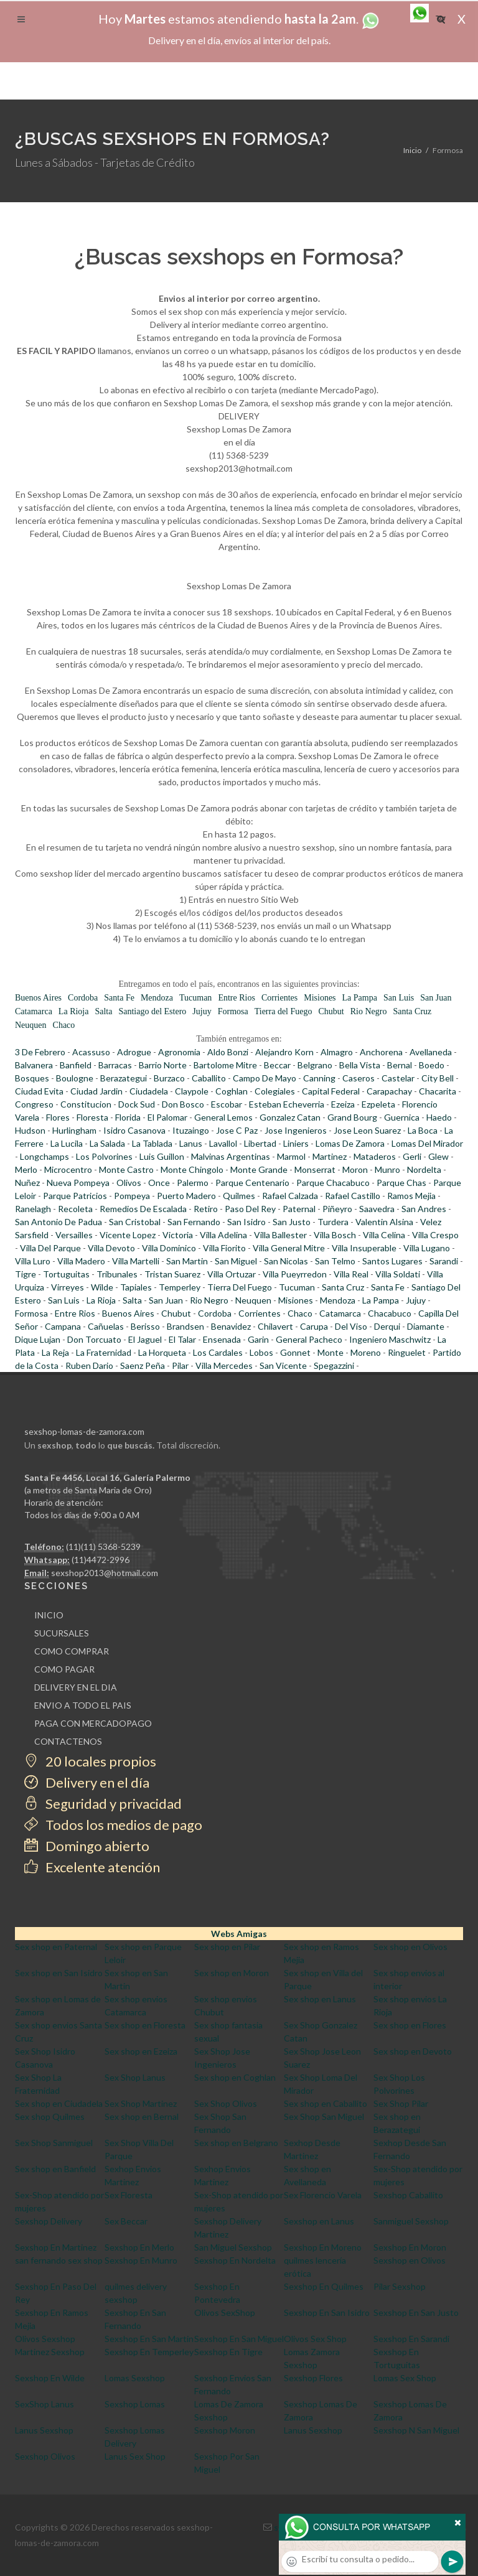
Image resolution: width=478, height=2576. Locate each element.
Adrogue (134, 1052)
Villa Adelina (223, 1235)
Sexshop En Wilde (50, 2378)
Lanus (190, 1143)
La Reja (55, 1352)
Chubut (331, 1011)
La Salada (107, 1143)
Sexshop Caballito (408, 2195)
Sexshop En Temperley (149, 2351)
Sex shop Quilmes (50, 2116)
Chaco (64, 1025)
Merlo (26, 1169)
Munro (387, 1169)
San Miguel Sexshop (233, 2247)
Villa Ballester (280, 1235)
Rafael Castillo (352, 1195)
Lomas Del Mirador (427, 1143)
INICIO (48, 1615)
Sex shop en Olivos (410, 1946)
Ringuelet (407, 1352)
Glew (438, 1156)
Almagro (337, 1052)
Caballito (209, 1078)
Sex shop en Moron (231, 1972)
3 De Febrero (40, 1052)
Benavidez (231, 1326)
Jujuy (201, 1011)
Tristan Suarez (172, 1274)
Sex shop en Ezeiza (141, 2051)
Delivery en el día (86, 1782)
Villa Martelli (135, 1261)
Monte (330, 1352)
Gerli (412, 1156)
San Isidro (246, 1221)
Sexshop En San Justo (416, 2312)
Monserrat (314, 1169)
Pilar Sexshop (399, 2286)
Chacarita (437, 1091)
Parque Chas (401, 1182)
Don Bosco (183, 1104)
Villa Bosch (335, 1235)
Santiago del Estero (152, 1011)
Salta (103, 1011)
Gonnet (295, 1352)
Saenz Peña (142, 1365)
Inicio (412, 150)
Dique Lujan (37, 1339)
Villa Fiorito (224, 1248)
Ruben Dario (89, 1365)
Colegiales (275, 1091)
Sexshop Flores (313, 2378)
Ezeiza (343, 1104)
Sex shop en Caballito (325, 2103)
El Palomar (167, 1117)
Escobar (226, 1104)
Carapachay (389, 1091)
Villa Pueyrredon (295, 1274)
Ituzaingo (190, 1130)
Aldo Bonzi (227, 1052)
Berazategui (123, 1078)
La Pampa (359, 997)
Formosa (233, 1011)
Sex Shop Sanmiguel (54, 2142)
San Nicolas (286, 1261)
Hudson (30, 1130)
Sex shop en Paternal (56, 1946)
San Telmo (335, 1261)
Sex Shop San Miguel (324, 2116)
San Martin (187, 1261)
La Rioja (74, 1011)
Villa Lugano (426, 1248)
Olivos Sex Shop (315, 2338)
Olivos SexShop (224, 2312)
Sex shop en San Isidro (59, 1972)
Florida (128, 1117)
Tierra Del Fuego (239, 1287)
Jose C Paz (237, 1130)
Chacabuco (389, 1313)
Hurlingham (74, 1130)
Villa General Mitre (289, 1248)
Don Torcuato (94, 1339)
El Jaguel (145, 1339)
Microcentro (68, 1169)
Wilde (102, 1287)
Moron (355, 1169)
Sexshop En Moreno (323, 2247)
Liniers (296, 1143)
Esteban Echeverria (286, 1104)
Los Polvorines (104, 1156)
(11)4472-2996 (100, 1559)
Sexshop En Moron (409, 2247)
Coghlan (231, 1091)
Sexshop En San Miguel (239, 2338)
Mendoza (157, 997)
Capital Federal (331, 1091)
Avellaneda (431, 1052)
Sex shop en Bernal (142, 2116)
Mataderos (375, 1156)
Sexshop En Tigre (228, 2351)
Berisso (145, 1326)
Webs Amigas (239, 1933)
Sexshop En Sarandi (411, 2338)
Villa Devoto (111, 1248)
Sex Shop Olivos (225, 2103)
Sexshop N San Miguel (416, 2430)
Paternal (299, 1208)
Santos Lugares (392, 1261)
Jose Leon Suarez (367, 1130)
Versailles (74, 1235)
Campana (63, 1326)
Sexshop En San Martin (149, 2338)
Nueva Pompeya (78, 1182)
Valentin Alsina (384, 1221)
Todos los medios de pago (113, 1824)
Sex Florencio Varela (323, 2195)
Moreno (365, 1352)
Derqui (387, 1326)
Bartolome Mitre (225, 1065)
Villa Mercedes (224, 1365)
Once (159, 1182)
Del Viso (351, 1326)
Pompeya (132, 1195)
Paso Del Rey (250, 1208)
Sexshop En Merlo (139, 2247)
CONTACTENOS (68, 1741)
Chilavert (275, 1326)
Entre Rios (236, 997)
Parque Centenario (252, 1182)
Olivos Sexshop (45, 2338)
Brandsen (185, 1326)
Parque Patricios (75, 1195)
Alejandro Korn (284, 1052)
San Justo (292, 1221)
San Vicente (283, 1365)
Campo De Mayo (264, 1078)
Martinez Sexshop (50, 2351)
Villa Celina (384, 1235)
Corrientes (279, 997)
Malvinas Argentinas (230, 1156)
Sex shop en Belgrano (236, 2142)
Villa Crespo (435, 1235)
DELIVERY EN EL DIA (75, 1687)
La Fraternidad (103, 1352)
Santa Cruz (412, 1011)
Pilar (180, 1365)
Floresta (92, 1117)
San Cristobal (135, 1221)
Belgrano (315, 1065)
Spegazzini (334, 1365)
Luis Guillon (161, 1156)
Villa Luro (32, 1261)
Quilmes (239, 1195)
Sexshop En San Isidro (327, 2312)
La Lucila (66, 1143)
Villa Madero (81, 1261)
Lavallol (223, 1143)
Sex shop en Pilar (227, 1946)
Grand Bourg (352, 1117)
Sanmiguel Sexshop (411, 2221)
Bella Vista (359, 1065)
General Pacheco (309, 1339)
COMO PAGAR (64, 1669)
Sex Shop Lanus (135, 2077)
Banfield (75, 1065)
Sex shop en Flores (409, 2025)
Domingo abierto (86, 1845)
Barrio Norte (163, 1065)
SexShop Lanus (44, 2404)
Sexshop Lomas (135, 2404)
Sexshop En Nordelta (235, 2260)
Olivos (128, 1182)
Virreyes (67, 1287)
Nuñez (27, 1182)
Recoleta (75, 1208)
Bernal (399, 1065)
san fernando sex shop (59, 2260)
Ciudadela (148, 1091)
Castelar (398, 1078)
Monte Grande (259, 1169)
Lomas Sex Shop (404, 2378)
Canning (319, 1078)
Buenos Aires (38, 997)
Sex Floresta (128, 2195)
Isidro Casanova (134, 1130)
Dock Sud (136, 1104)
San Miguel (236, 1261)
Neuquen (31, 1025)
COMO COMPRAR (71, 1651)
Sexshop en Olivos (409, 2260)
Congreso (34, 1104)
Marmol (291, 1156)
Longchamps (44, 1156)
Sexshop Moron (224, 2430)
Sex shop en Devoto (412, 2051)
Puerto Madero (186, 1195)
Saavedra (377, 1208)
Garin (258, 1339)
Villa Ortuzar (231, 1274)
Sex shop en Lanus (320, 1999)
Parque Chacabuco (333, 1182)
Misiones (319, 997)
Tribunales (117, 1274)
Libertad (260, 1143)
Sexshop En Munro (141, 2260)
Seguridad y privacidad (103, 1803)
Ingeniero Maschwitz (390, 1339)
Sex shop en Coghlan (235, 2077)
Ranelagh (33, 1208)
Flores (58, 1117)
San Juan (435, 997)
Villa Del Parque (50, 1248)
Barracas (115, 1065)
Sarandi (443, 1261)
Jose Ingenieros (296, 1130)
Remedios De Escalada (143, 1208)
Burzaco (169, 1078)
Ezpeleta (378, 1104)
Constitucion (85, 1104)
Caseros (358, 1078)
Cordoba (83, 997)
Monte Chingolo (192, 1169)
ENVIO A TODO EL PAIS (82, 1705)
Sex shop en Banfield (55, 2168)
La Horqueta (162, 1352)
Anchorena (381, 1052)
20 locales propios (90, 1761)
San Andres (423, 1208)
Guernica (401, 1117)
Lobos (261, 1352)
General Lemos (223, 1117)
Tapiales (136, 1287)
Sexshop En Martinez (55, 2247)
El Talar (182, 1339)
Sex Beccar (126, 2221)
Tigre (25, 1274)
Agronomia (179, 1052)
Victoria (177, 1235)
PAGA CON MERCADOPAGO (93, 1723)
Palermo (193, 1182)
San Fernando (193, 1221)
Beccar (277, 1065)
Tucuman (195, 997)
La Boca (423, 1130)
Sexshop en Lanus (319, 2221)
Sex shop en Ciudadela (59, 2103)
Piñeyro (337, 1208)
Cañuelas (106, 1326)
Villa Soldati (397, 1274)
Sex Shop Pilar (400, 2103)
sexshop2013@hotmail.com (104, 1572)
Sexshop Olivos (45, 2456)
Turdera (333, 1221)
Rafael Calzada (290, 1195)
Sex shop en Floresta (145, 2025)
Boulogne (74, 1078)
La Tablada (152, 1143)
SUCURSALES (61, 1633)
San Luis (398, 997)
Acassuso (91, 1052)
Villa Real (351, 1274)
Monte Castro (126, 1169)
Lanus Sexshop (44, 2430)
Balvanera (34, 1065)
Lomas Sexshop (135, 2378)
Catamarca (33, 1011)
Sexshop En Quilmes (323, 2286)
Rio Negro (368, 1011)
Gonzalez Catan (290, 1117)
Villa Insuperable (364, 1248)
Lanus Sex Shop (135, 2456)
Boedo (431, 1065)
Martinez (329, 1156)
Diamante (425, 1326)
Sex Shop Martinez (141, 2103)
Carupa (314, 1326)
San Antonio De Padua (58, 1221)
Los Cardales (218, 1352)
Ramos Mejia (411, 1195)
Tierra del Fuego (283, 1011)
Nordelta (424, 1169)
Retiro (206, 1208)
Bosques (32, 1078)
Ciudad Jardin (96, 1091)
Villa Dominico (169, 1248)
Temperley (179, 1287)
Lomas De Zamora (350, 1143)
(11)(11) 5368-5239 (103, 1546)
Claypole (192, 1091)
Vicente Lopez (128, 1235)
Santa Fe (119, 997)
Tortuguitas (66, 1274)
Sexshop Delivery (48, 2221)
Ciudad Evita (39, 1091)
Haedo (439, 1117)
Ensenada (222, 1339)
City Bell (437, 1078)
